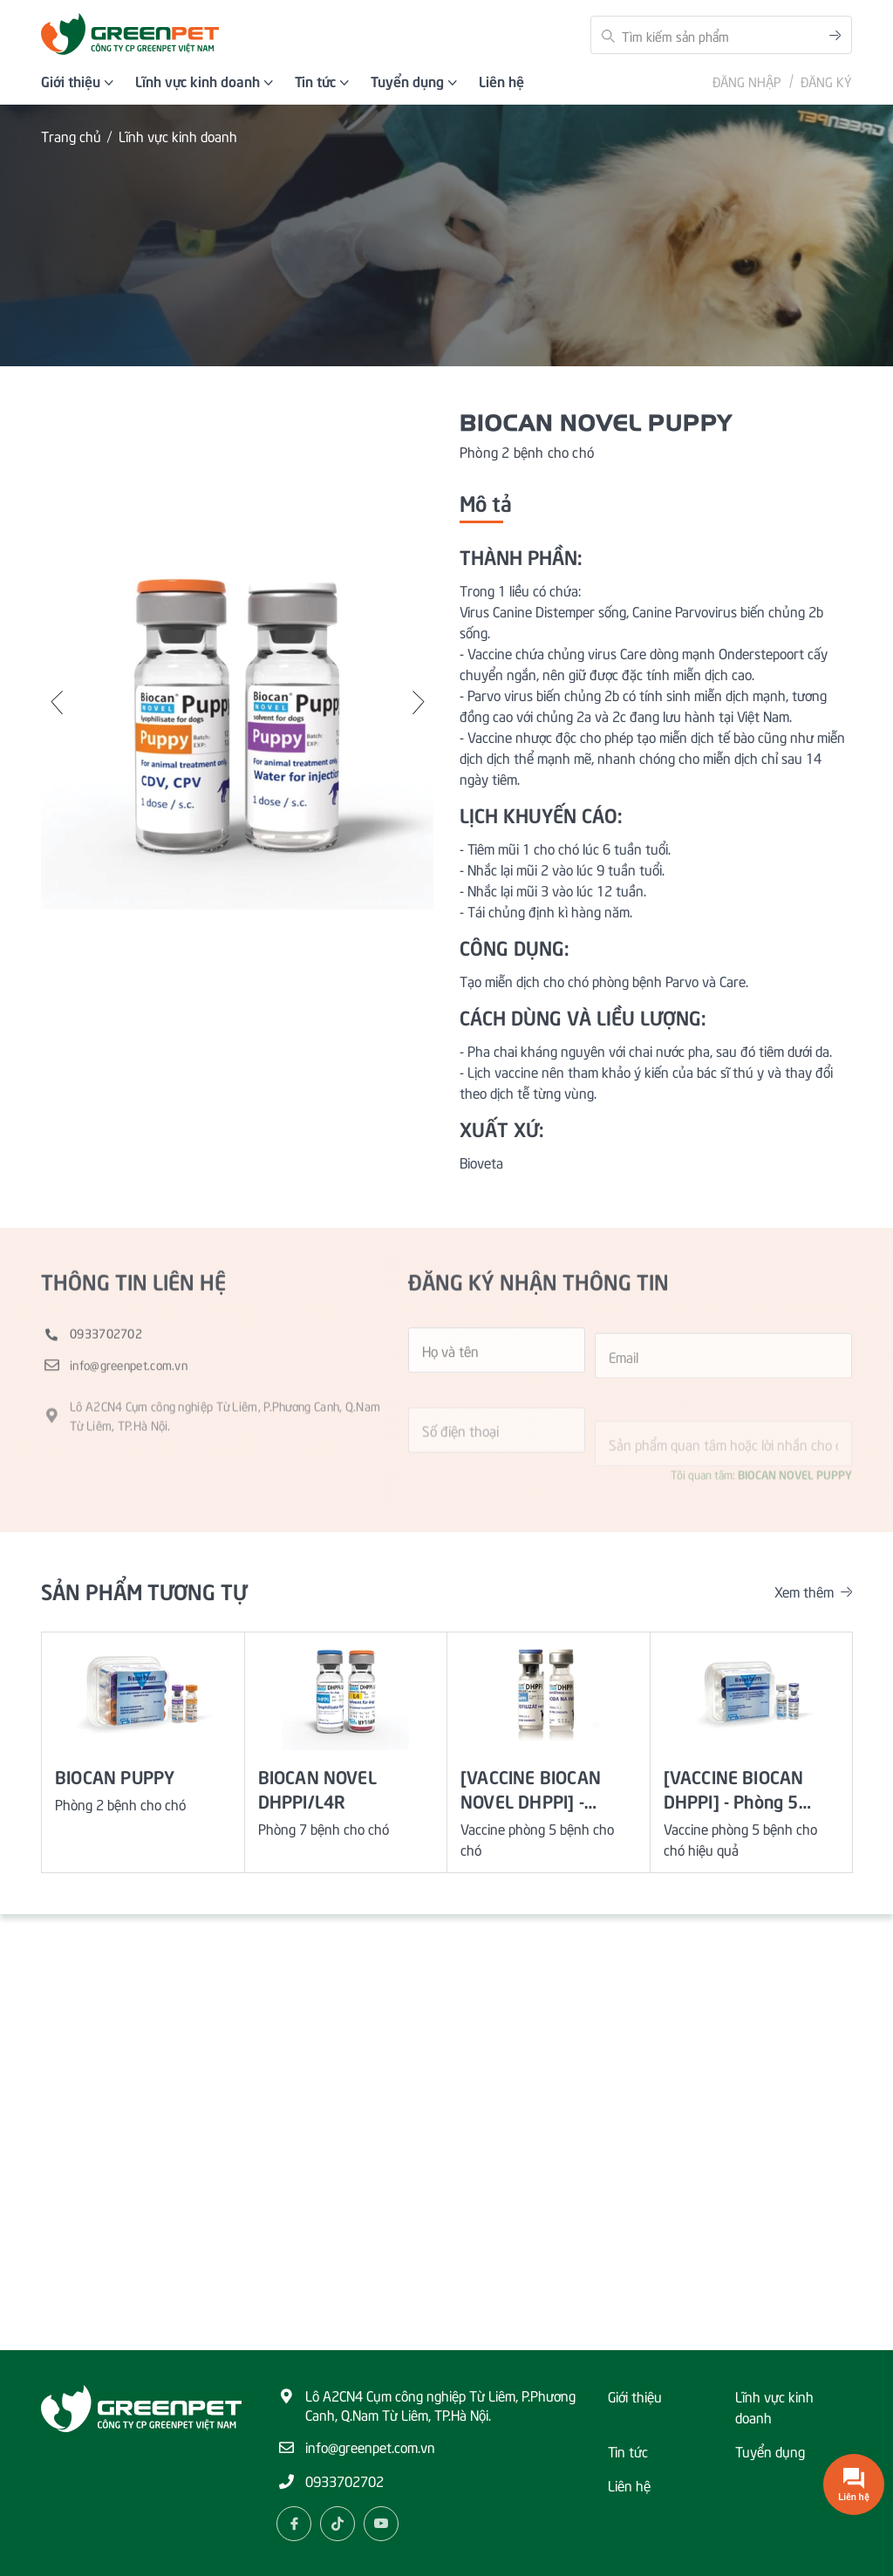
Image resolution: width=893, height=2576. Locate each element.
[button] (57, 703)
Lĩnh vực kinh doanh (178, 135)
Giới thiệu (635, 2395)
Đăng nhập (746, 81)
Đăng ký (826, 81)
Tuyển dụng (770, 2450)
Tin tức (628, 2450)
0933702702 (344, 2480)
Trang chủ (71, 135)
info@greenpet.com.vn (370, 2446)
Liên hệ (629, 2484)
